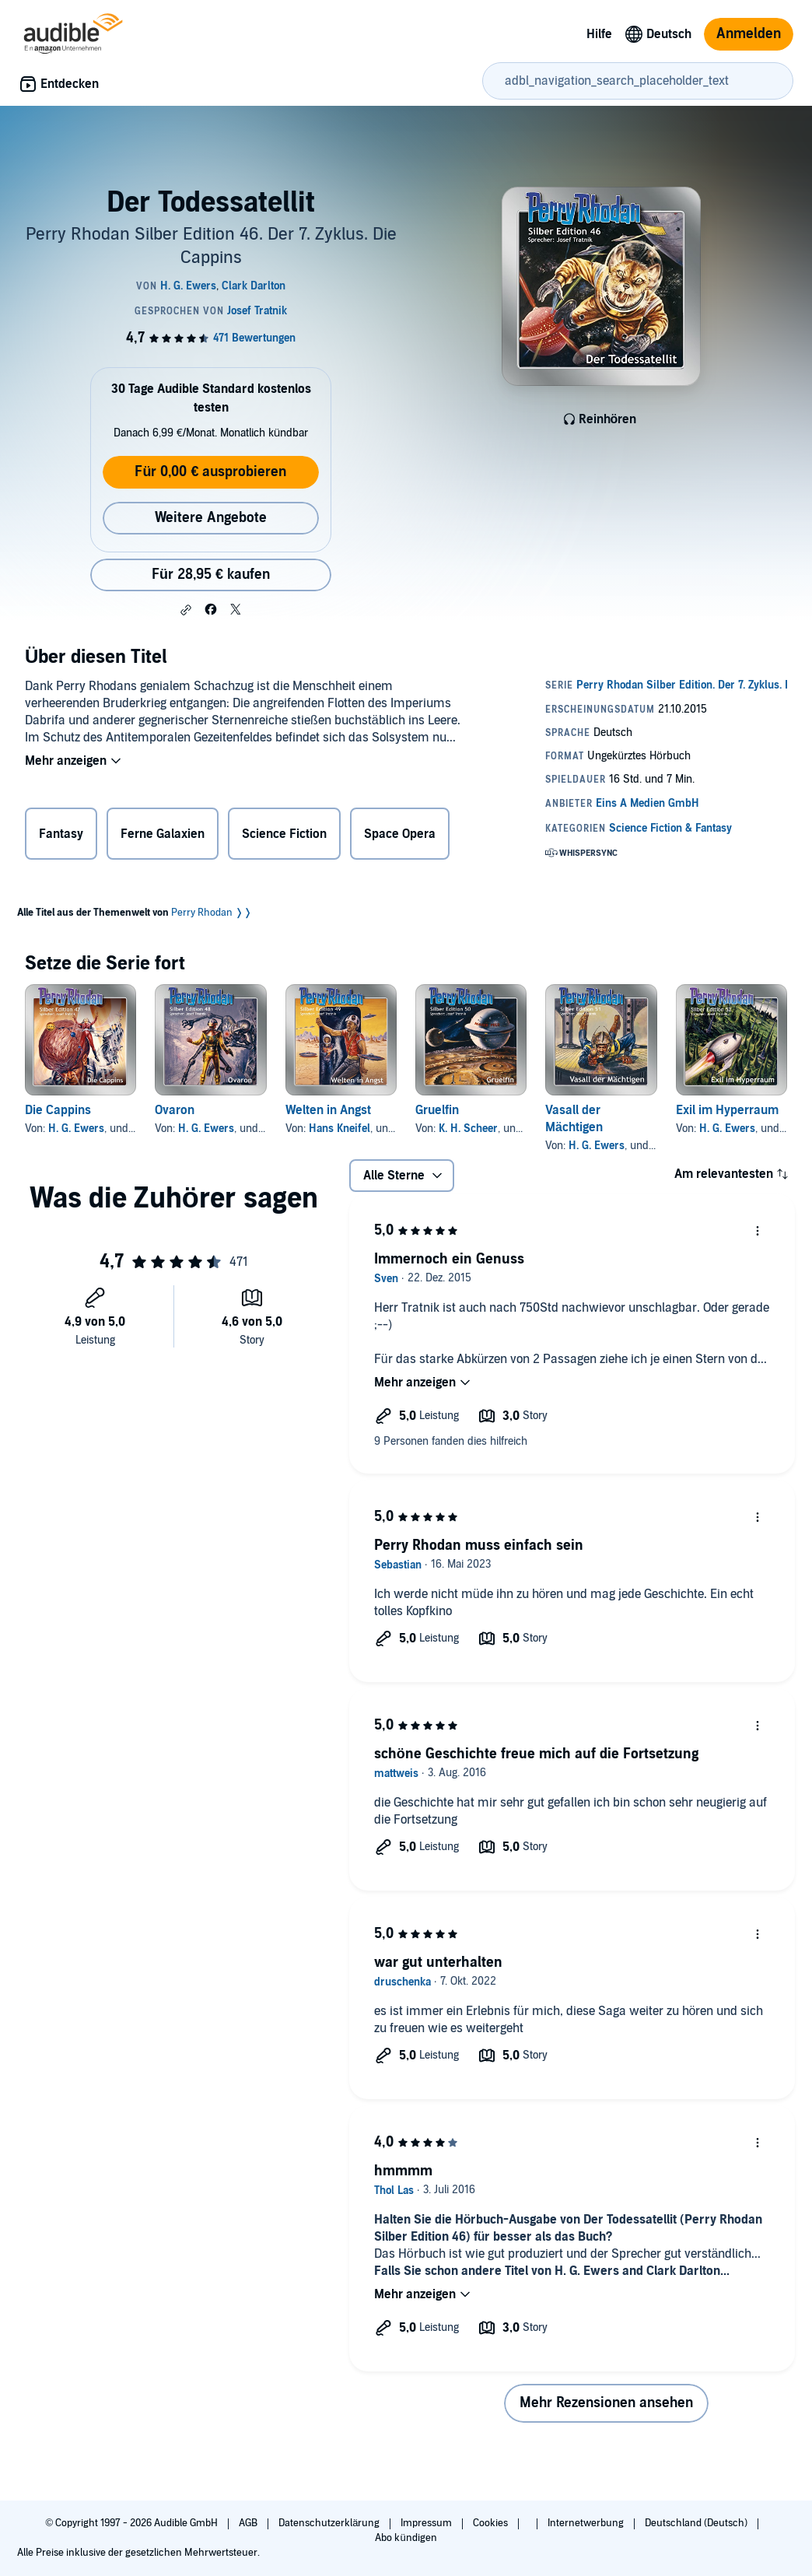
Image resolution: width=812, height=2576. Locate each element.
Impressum (427, 2523)
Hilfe (599, 34)
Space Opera (400, 834)
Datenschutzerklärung (330, 2523)
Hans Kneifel (339, 1128)
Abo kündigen (405, 2538)
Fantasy (61, 834)
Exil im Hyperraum (727, 1110)
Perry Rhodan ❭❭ (211, 912)
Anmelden (748, 34)
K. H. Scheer (468, 1128)
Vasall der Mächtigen (574, 1118)
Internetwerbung (587, 2523)
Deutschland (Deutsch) (697, 2523)
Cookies (491, 2523)
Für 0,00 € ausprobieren (210, 472)
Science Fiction (284, 834)
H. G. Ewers (76, 1128)
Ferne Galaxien (163, 834)
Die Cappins (58, 1110)
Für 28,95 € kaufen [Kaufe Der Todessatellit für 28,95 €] (211, 574)
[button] (186, 610)
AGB (249, 2523)
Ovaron (174, 1110)
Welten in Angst (328, 1110)
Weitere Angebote (211, 518)
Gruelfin (437, 1110)
